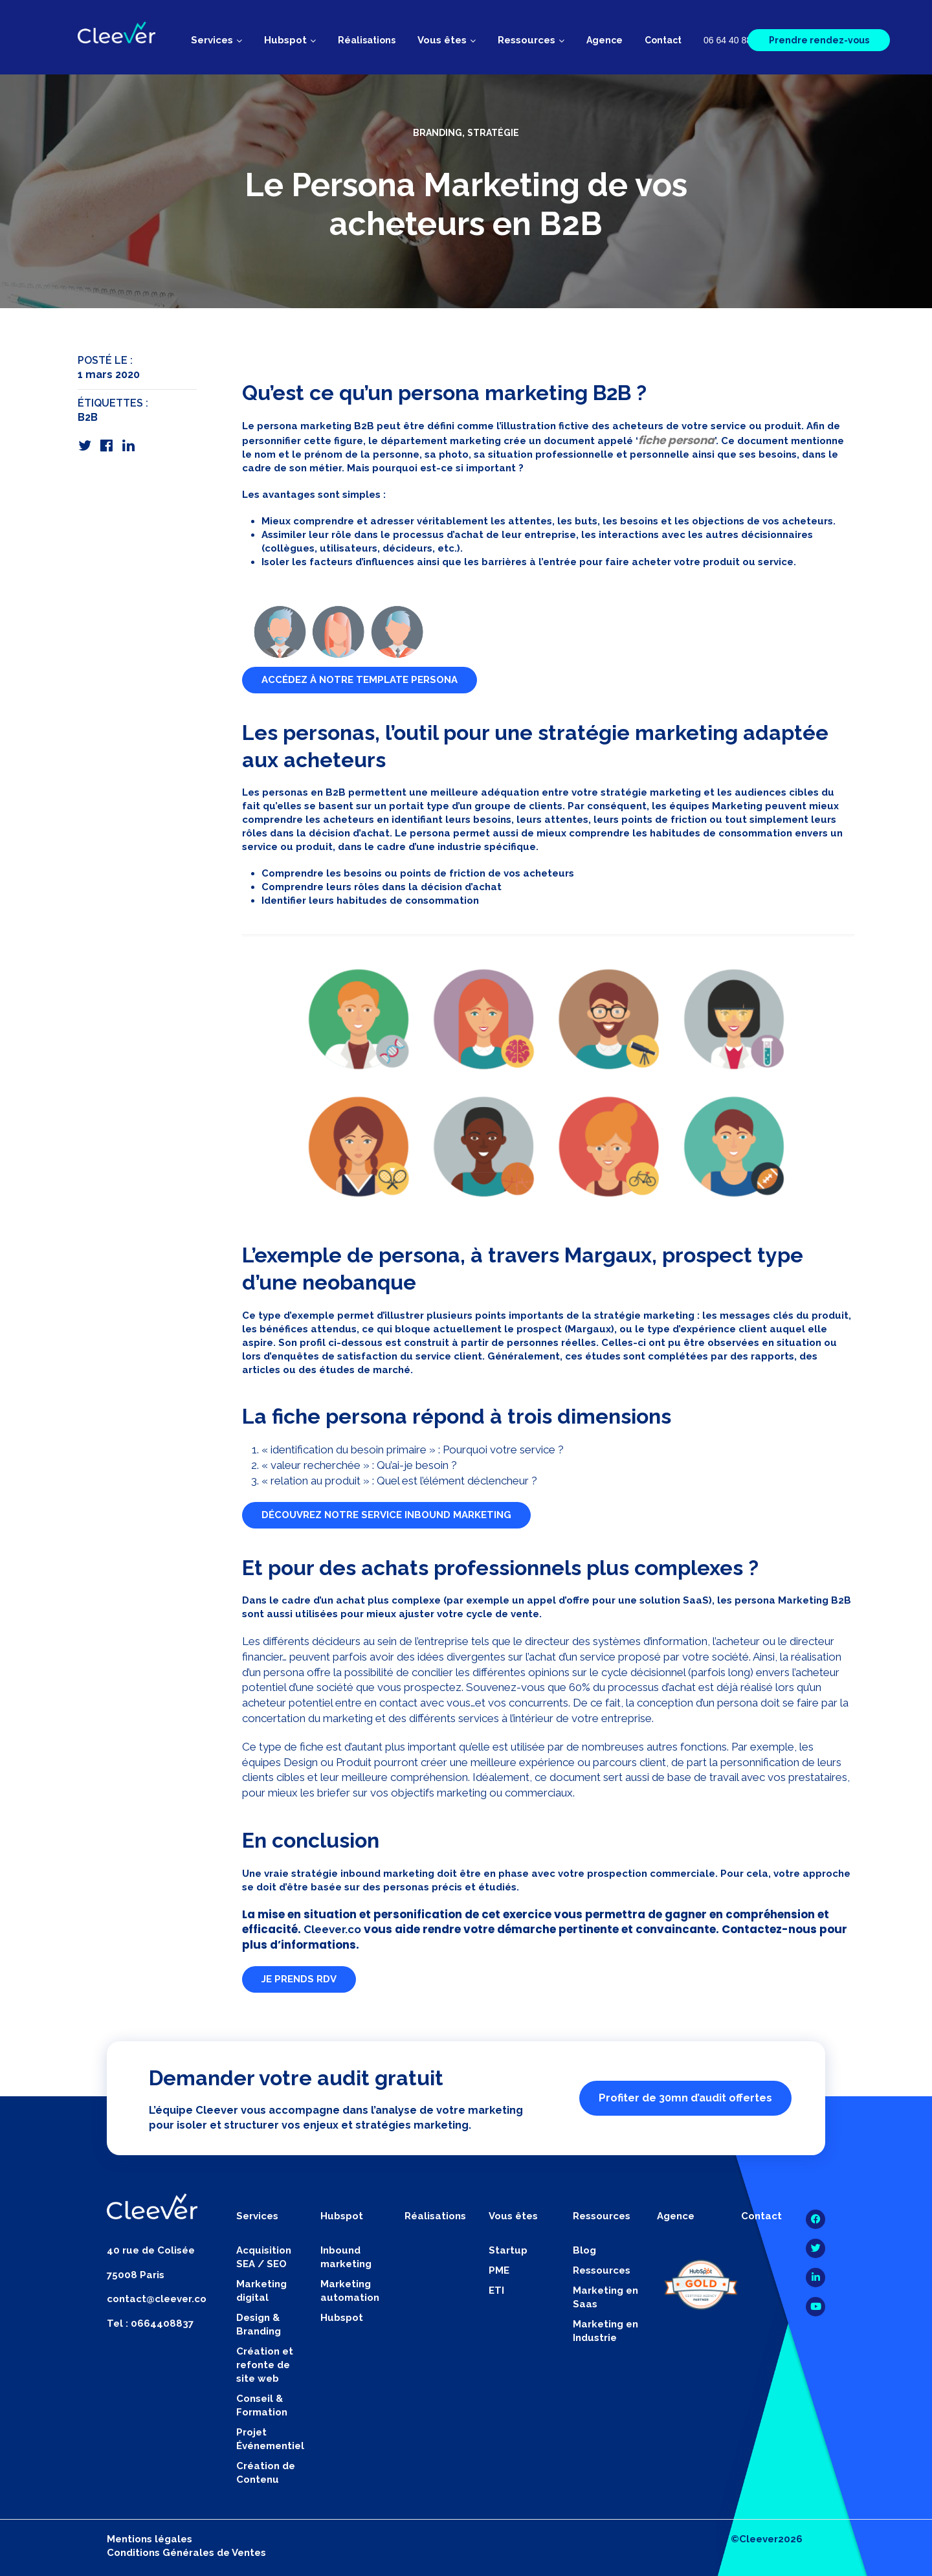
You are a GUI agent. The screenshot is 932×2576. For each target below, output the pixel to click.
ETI (496, 2290)
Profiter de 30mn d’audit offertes (685, 2097)
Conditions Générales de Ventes (186, 2553)
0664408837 (162, 2323)
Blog (584, 2250)
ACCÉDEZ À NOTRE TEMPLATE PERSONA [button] (359, 680)
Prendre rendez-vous (819, 40)
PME (499, 2270)
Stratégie (493, 133)
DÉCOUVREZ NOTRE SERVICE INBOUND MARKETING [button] (386, 1515)
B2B (88, 417)
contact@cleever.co (156, 2299)
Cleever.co (332, 1929)
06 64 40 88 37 (734, 40)
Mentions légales (149, 2539)
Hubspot (341, 2318)
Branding (437, 133)
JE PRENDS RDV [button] (299, 1979)
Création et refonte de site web (264, 2365)
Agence (604, 40)
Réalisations (366, 40)
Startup (508, 2250)
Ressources (601, 2270)
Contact (663, 40)
